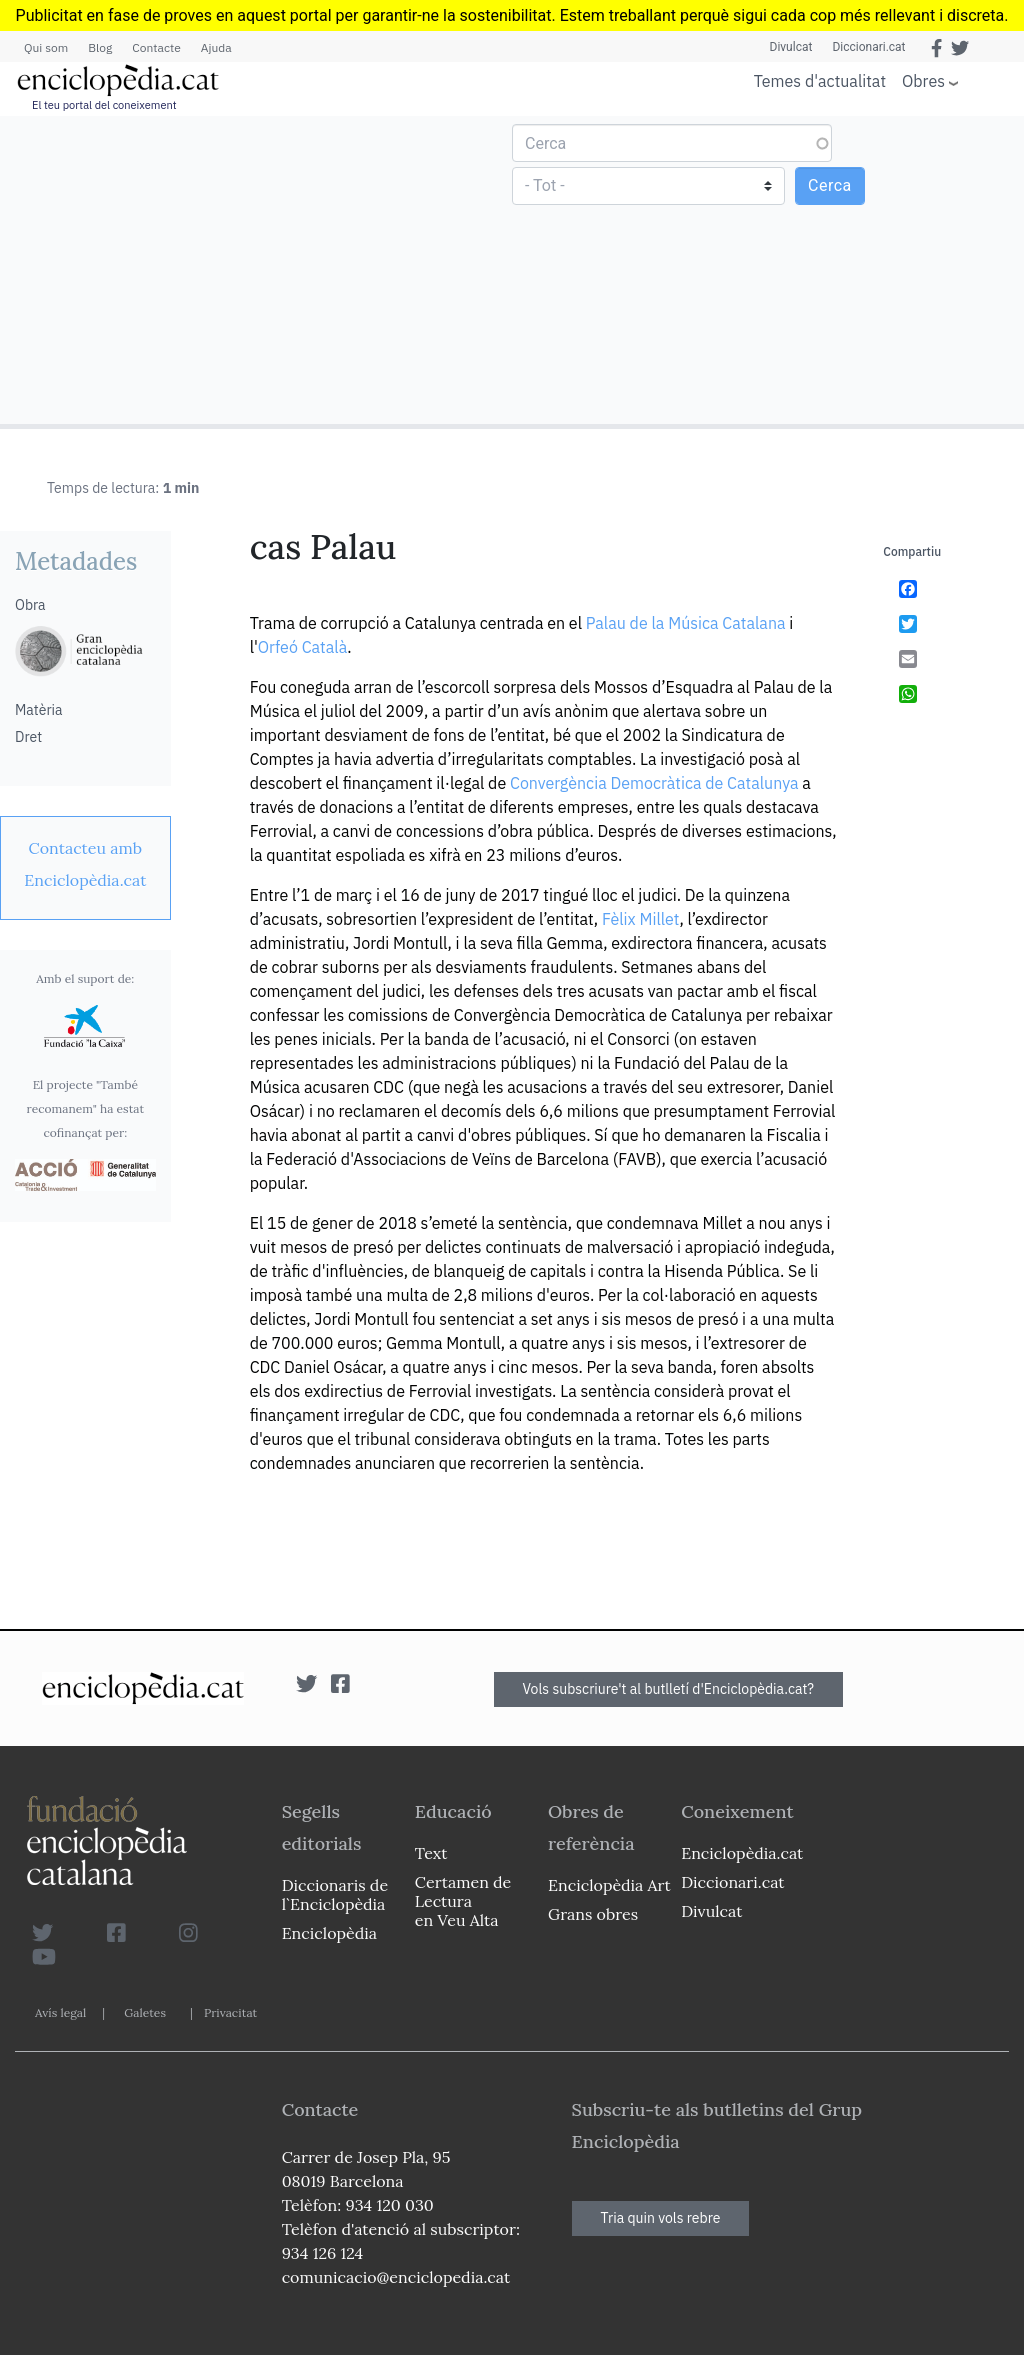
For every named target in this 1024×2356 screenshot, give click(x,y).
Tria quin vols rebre (661, 2218)
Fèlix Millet (641, 919)
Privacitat (230, 2012)
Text (431, 1853)
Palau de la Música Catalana (686, 623)
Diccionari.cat (868, 47)
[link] (85, 864)
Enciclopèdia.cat (742, 1853)
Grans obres (593, 1914)
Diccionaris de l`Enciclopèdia (335, 1894)
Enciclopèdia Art (609, 1885)
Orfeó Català (303, 647)
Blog (100, 47)
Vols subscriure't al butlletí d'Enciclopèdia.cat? (669, 1689)
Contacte (156, 47)
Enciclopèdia (329, 1933)
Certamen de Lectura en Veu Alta (463, 1901)
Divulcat (791, 47)
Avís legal (60, 2012)
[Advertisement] (258, 269)
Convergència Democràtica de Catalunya (654, 783)
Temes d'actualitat (820, 81)
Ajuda (216, 47)
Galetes (145, 2012)
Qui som (46, 47)
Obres (923, 80)
